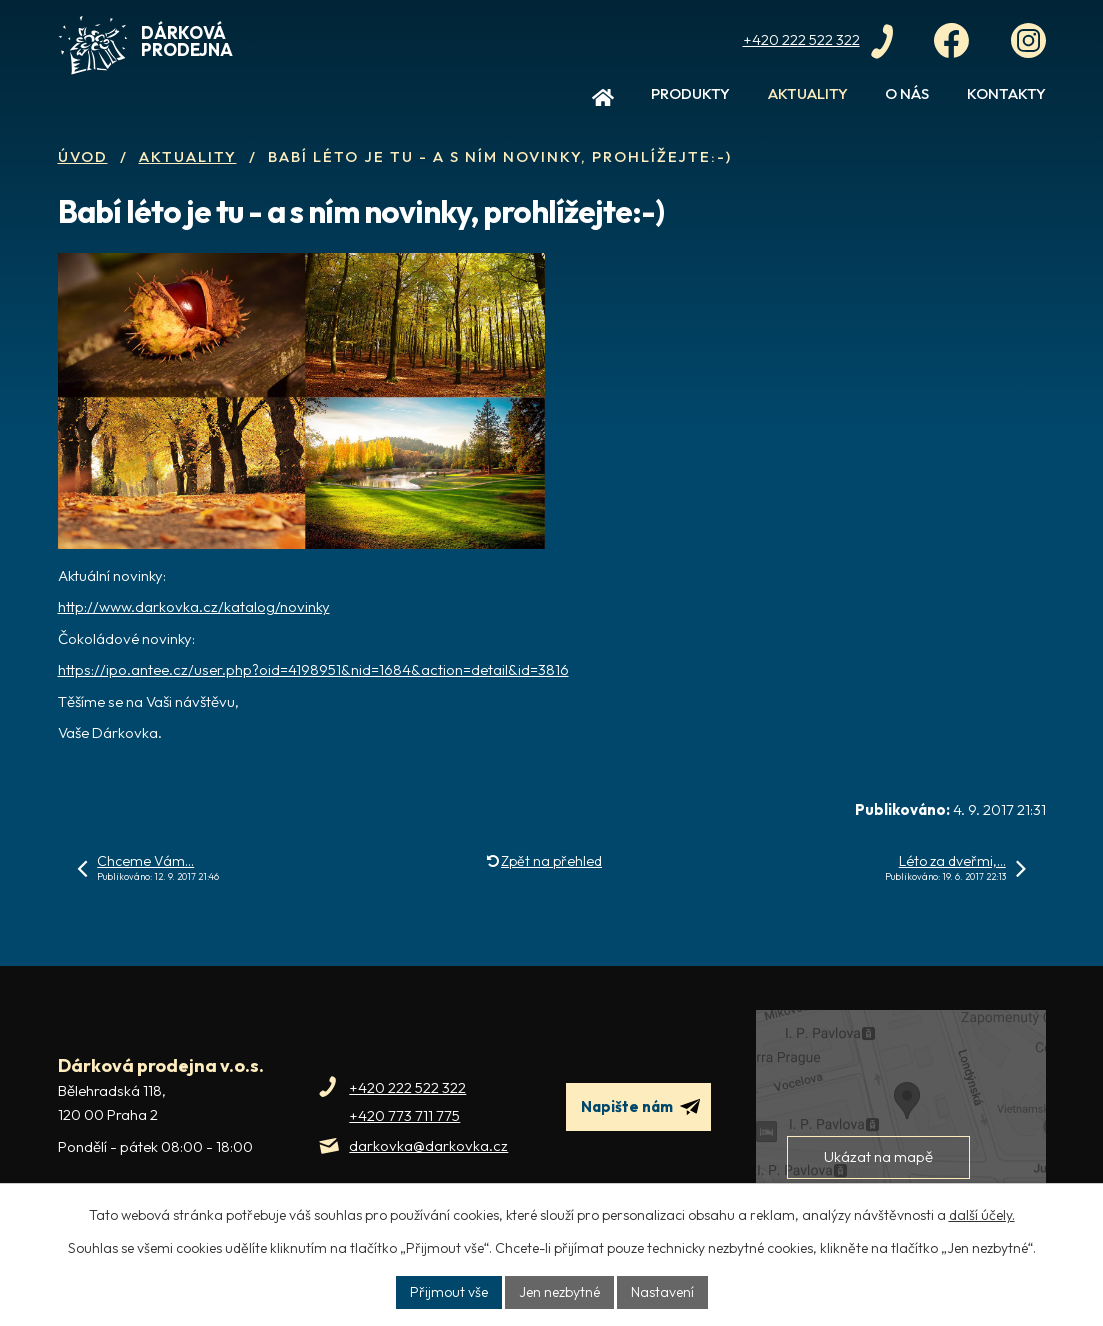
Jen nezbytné (559, 1292)
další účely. (982, 1215)
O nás (907, 93)
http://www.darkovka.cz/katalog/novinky (194, 606)
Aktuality (808, 93)
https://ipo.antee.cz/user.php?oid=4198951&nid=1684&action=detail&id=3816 (313, 669)
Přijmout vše (449, 1292)
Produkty (690, 93)
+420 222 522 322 (407, 1087)
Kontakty (1006, 93)
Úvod (603, 102)
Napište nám (640, 1107)
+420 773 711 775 (404, 1115)
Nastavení (662, 1292)
